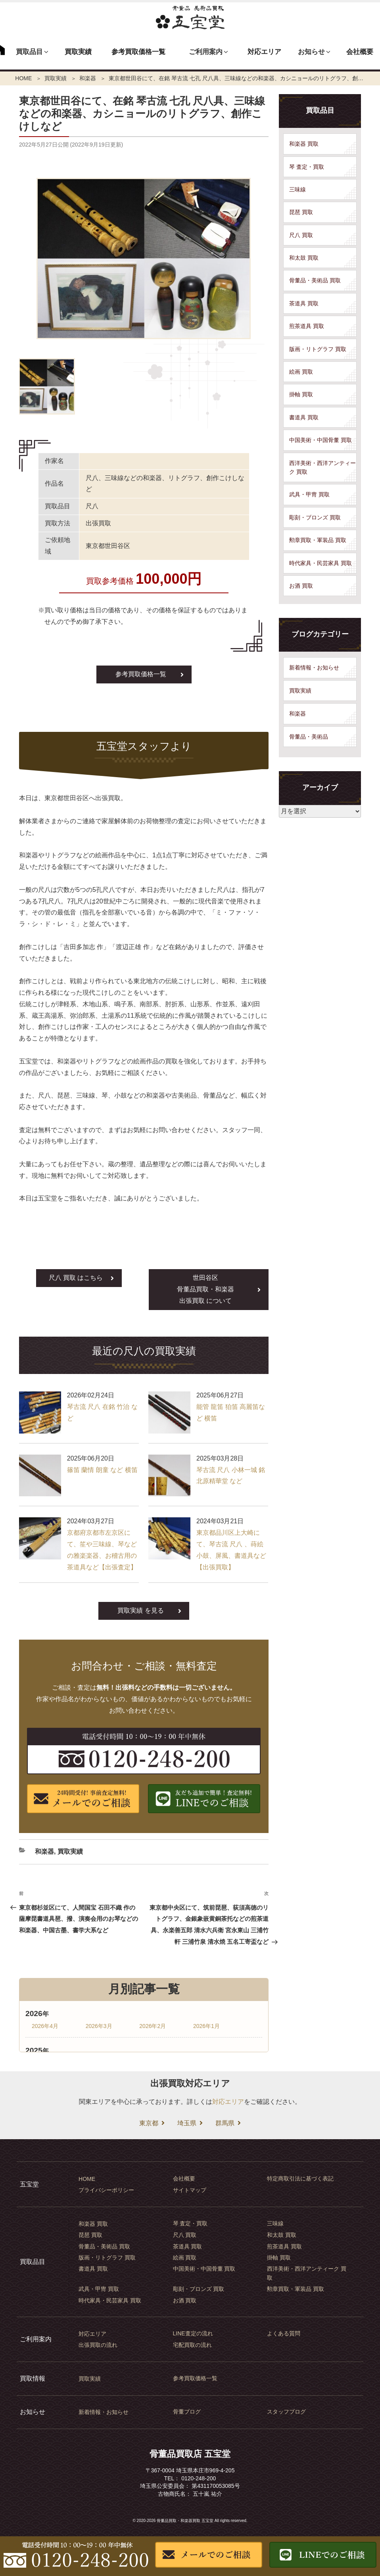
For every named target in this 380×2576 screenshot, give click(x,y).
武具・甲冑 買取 (309, 494)
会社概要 (359, 52)
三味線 (297, 189)
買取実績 (78, 52)
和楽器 (87, 78)
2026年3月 (99, 2026)
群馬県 (224, 2123)
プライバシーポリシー (106, 2190)
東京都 (148, 2123)
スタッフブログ (286, 2411)
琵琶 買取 (301, 212)
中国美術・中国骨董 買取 (320, 440)
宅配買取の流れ (192, 2345)
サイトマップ (189, 2190)
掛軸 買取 (301, 394)
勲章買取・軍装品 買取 (317, 540)
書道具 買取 (304, 417)
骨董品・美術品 (308, 736)
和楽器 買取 (304, 144)
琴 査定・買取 (306, 167)
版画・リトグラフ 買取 (317, 349)
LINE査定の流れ (193, 2333)
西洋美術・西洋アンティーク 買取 (322, 467)
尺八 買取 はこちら (76, 1277)
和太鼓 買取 (304, 258)
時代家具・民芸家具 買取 (320, 563)
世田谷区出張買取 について (205, 1289)
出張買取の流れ (98, 2345)
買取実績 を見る (140, 1610)
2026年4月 (45, 2026)
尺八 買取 (301, 235)
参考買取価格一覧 (138, 52)
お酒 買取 (301, 586)
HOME (23, 78)
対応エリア (264, 52)
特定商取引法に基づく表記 (300, 2178)
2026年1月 (206, 2026)
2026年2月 (152, 2026)
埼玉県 (186, 2123)
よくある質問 (283, 2333)
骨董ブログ (187, 2411)
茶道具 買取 (304, 303)
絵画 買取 (301, 372)
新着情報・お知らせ (314, 667)
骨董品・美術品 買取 (315, 280)
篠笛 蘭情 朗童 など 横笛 (102, 1469)
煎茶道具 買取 (306, 326)
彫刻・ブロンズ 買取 (315, 517)
